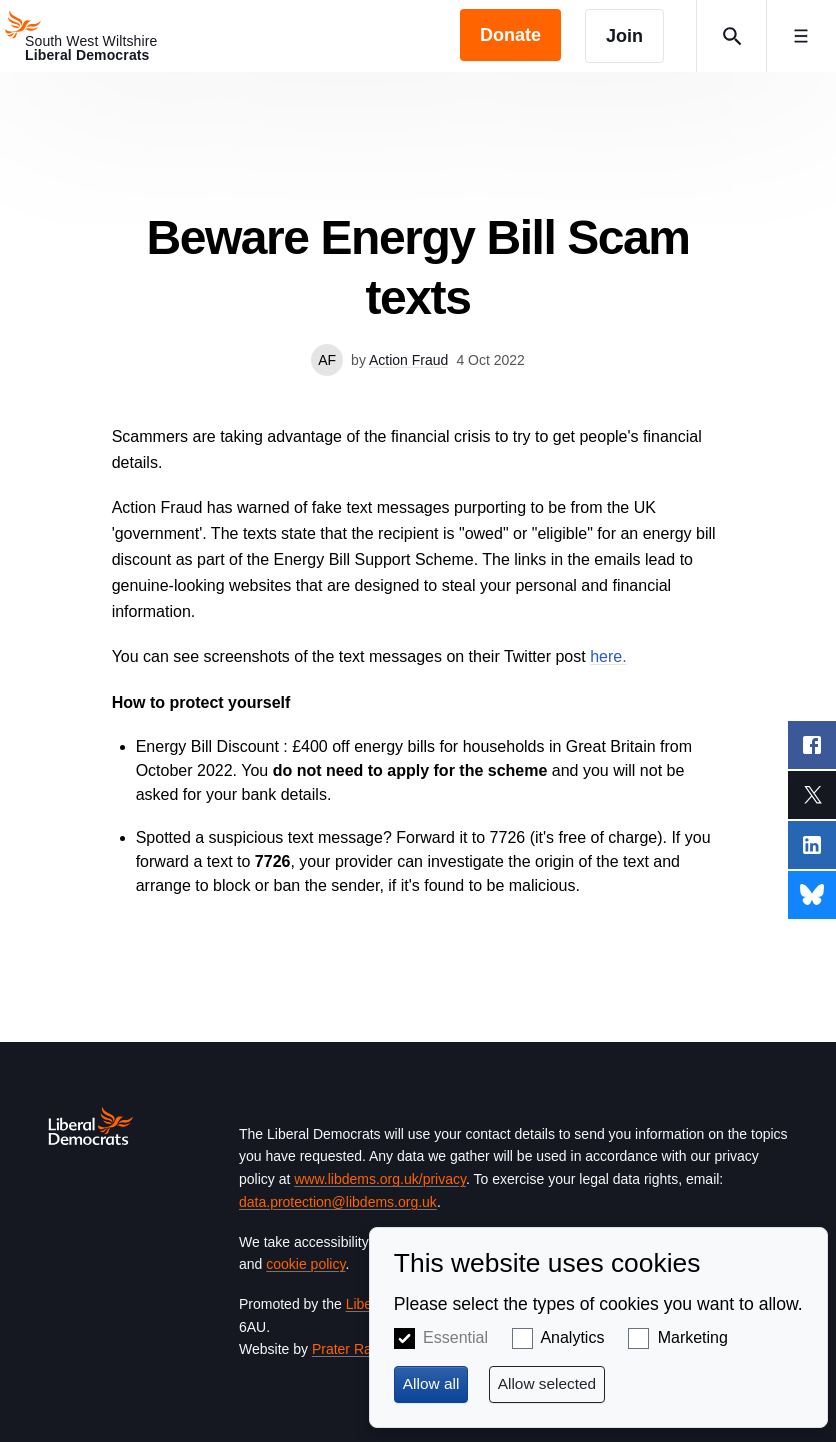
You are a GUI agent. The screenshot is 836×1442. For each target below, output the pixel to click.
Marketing (693, 1337)
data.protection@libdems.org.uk (338, 1202)
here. (608, 656)
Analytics (572, 1337)
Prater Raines (355, 1349)
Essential (455, 1337)
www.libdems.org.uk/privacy (380, 1179)
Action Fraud (408, 360)
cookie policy (305, 1264)
